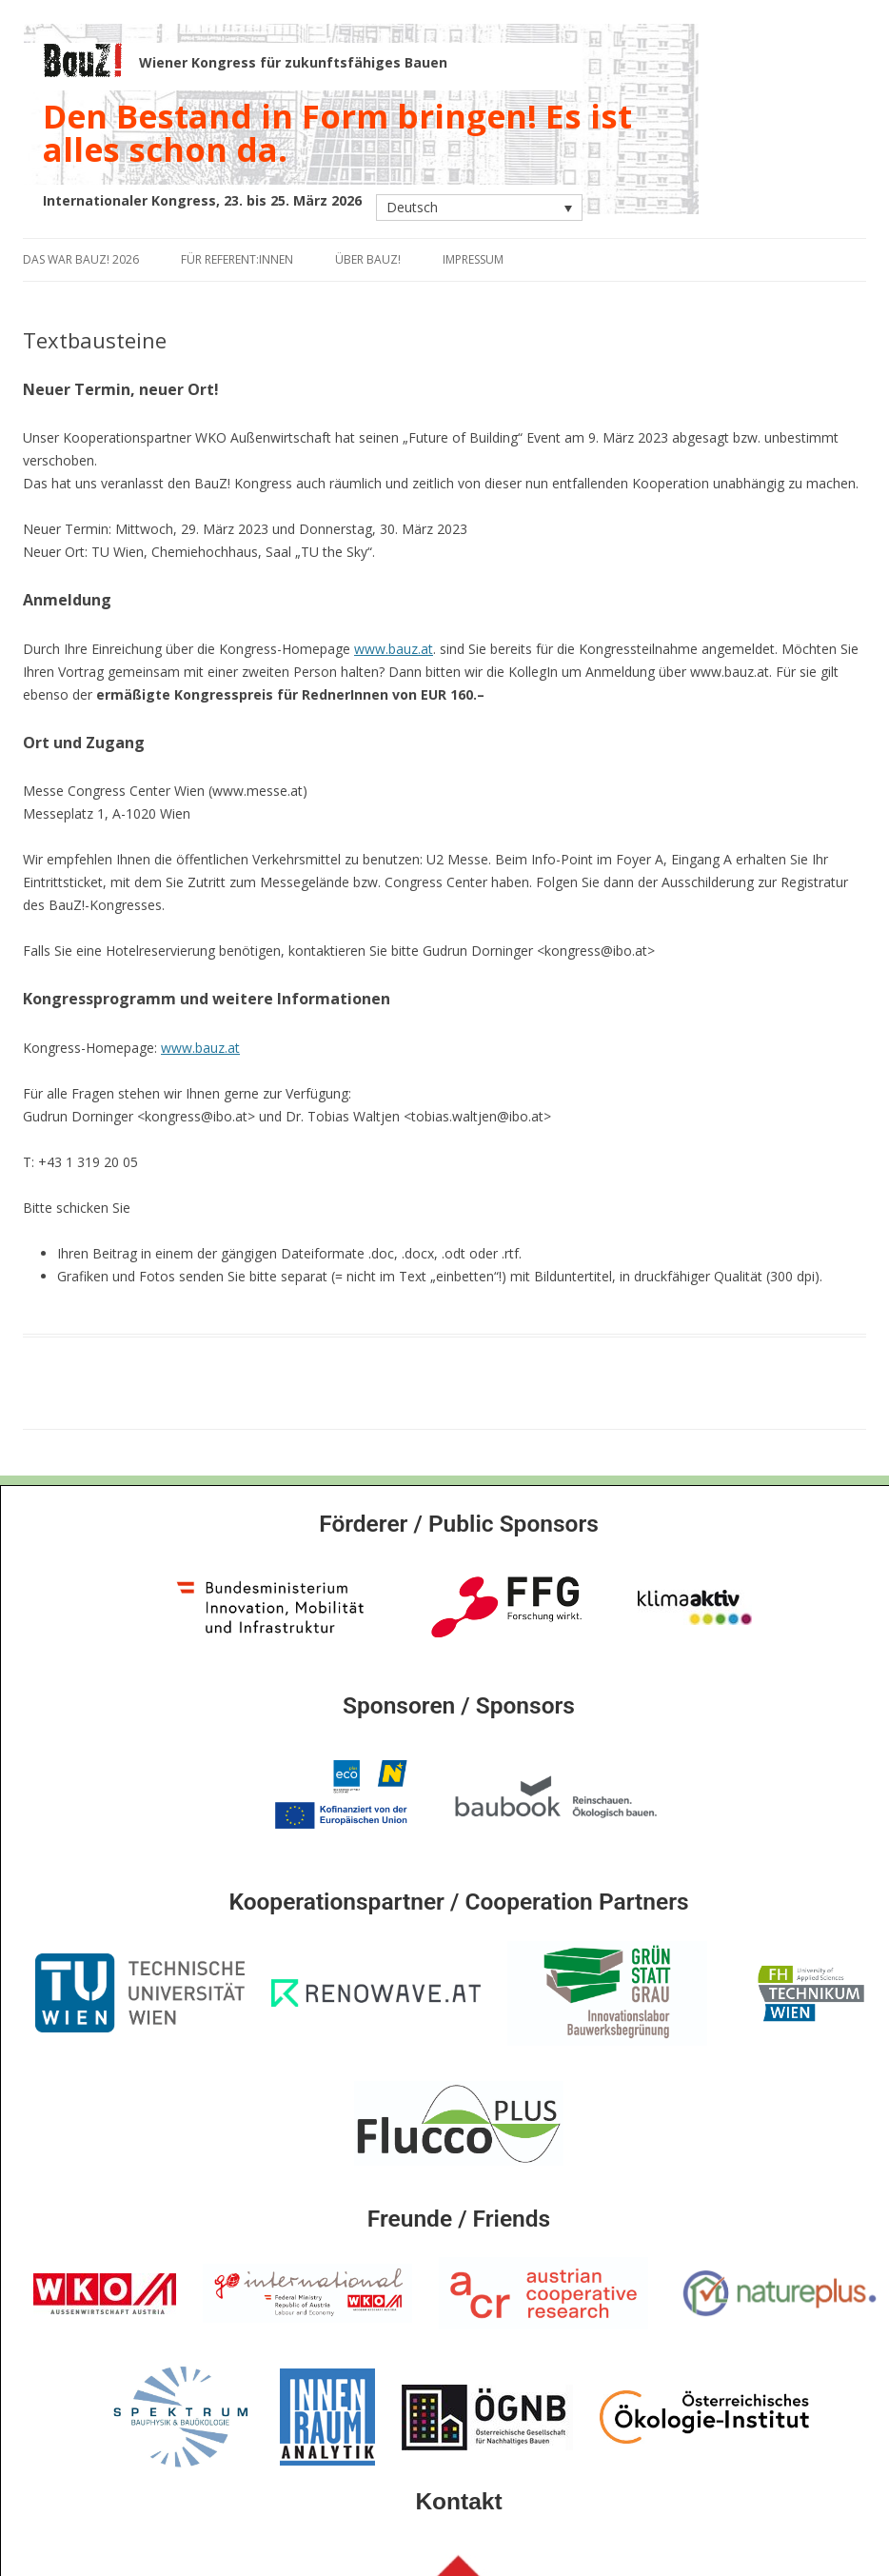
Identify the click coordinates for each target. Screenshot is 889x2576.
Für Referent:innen (237, 259)
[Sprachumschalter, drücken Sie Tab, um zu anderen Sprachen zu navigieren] (479, 207)
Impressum (473, 259)
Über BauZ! (368, 259)
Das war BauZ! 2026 (81, 259)
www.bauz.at (393, 649)
